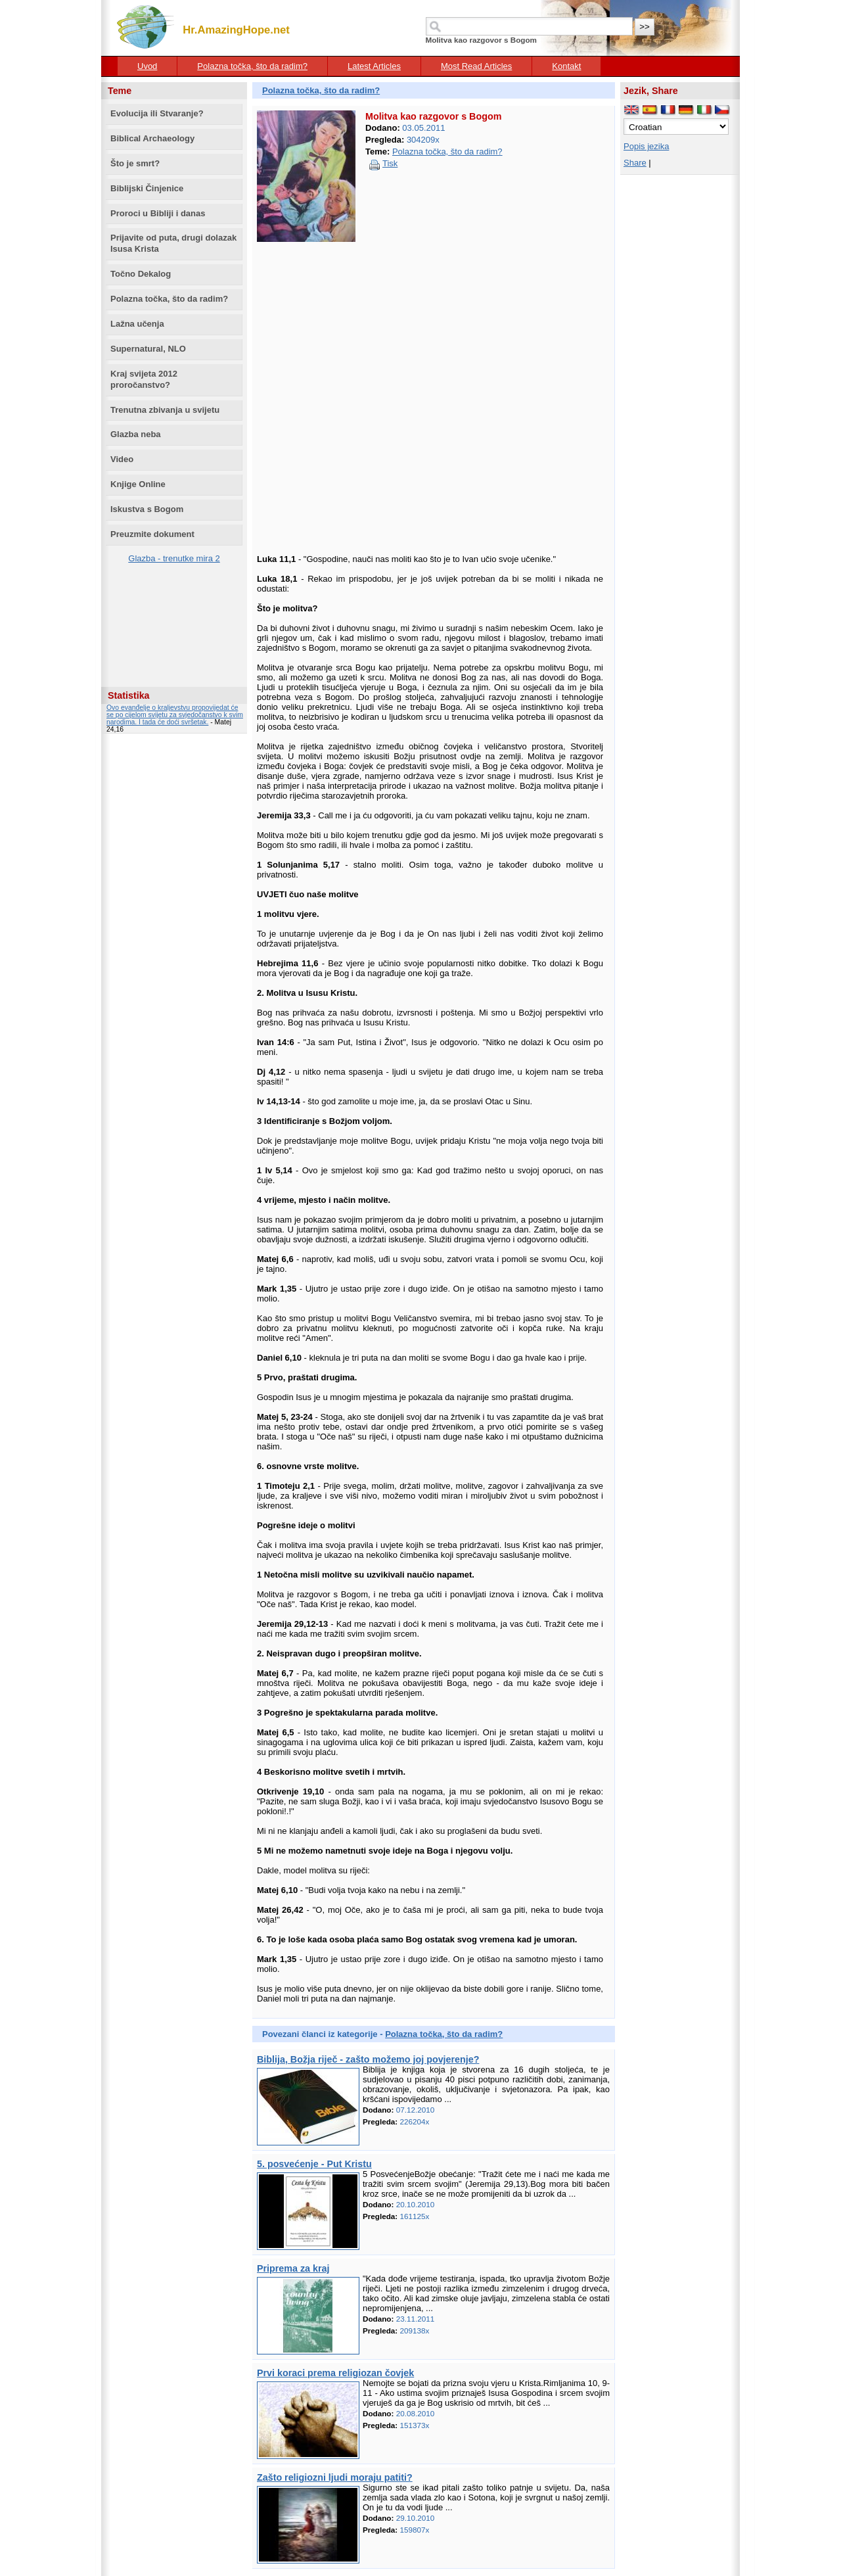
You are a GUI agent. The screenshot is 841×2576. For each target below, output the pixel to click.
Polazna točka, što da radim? (252, 66)
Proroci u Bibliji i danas (157, 213)
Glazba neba (135, 434)
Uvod (147, 66)
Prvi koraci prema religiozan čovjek (335, 2373)
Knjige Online (138, 484)
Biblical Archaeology (152, 138)
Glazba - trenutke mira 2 (173, 558)
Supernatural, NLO (148, 349)
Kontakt (566, 66)
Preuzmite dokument (152, 534)
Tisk (390, 163)
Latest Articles (374, 66)
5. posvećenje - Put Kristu (314, 2164)
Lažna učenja (137, 324)
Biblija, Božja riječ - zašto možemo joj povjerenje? (368, 2059)
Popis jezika (646, 146)
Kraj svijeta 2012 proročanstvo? (143, 379)
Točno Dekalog (140, 274)
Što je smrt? (135, 163)
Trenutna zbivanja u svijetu (164, 410)
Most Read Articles (476, 66)
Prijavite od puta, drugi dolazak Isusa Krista (173, 243)
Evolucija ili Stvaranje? (157, 113)
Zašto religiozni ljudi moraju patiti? (335, 2477)
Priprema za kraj (293, 2268)
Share (635, 163)
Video (121, 459)
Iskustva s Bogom (146, 509)
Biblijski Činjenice (146, 188)
